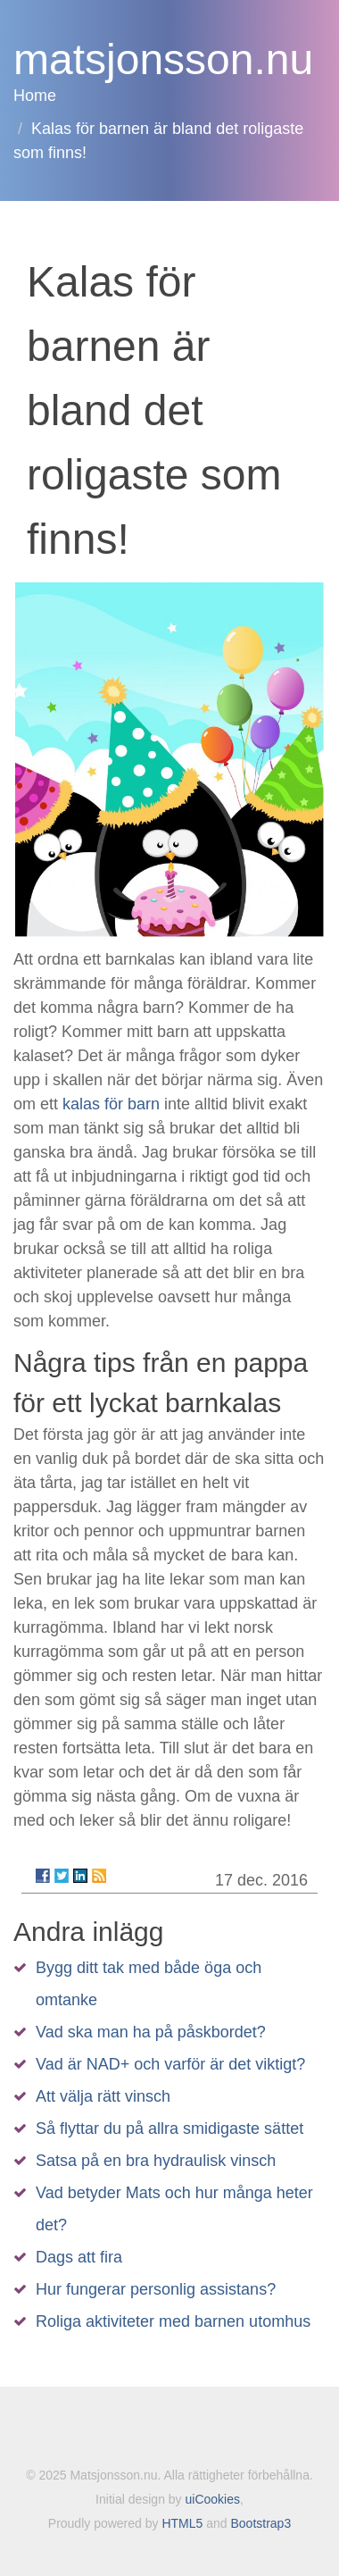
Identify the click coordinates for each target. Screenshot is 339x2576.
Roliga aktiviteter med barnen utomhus (173, 2321)
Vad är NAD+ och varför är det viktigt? (170, 2064)
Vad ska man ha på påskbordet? (151, 2032)
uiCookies (213, 2499)
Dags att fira (79, 2257)
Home (34, 96)
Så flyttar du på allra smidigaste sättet (169, 2128)
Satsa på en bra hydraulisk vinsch (156, 2161)
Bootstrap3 (260, 2523)
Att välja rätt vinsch (103, 2096)
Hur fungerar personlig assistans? (156, 2289)
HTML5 (182, 2523)
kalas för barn (111, 1104)
